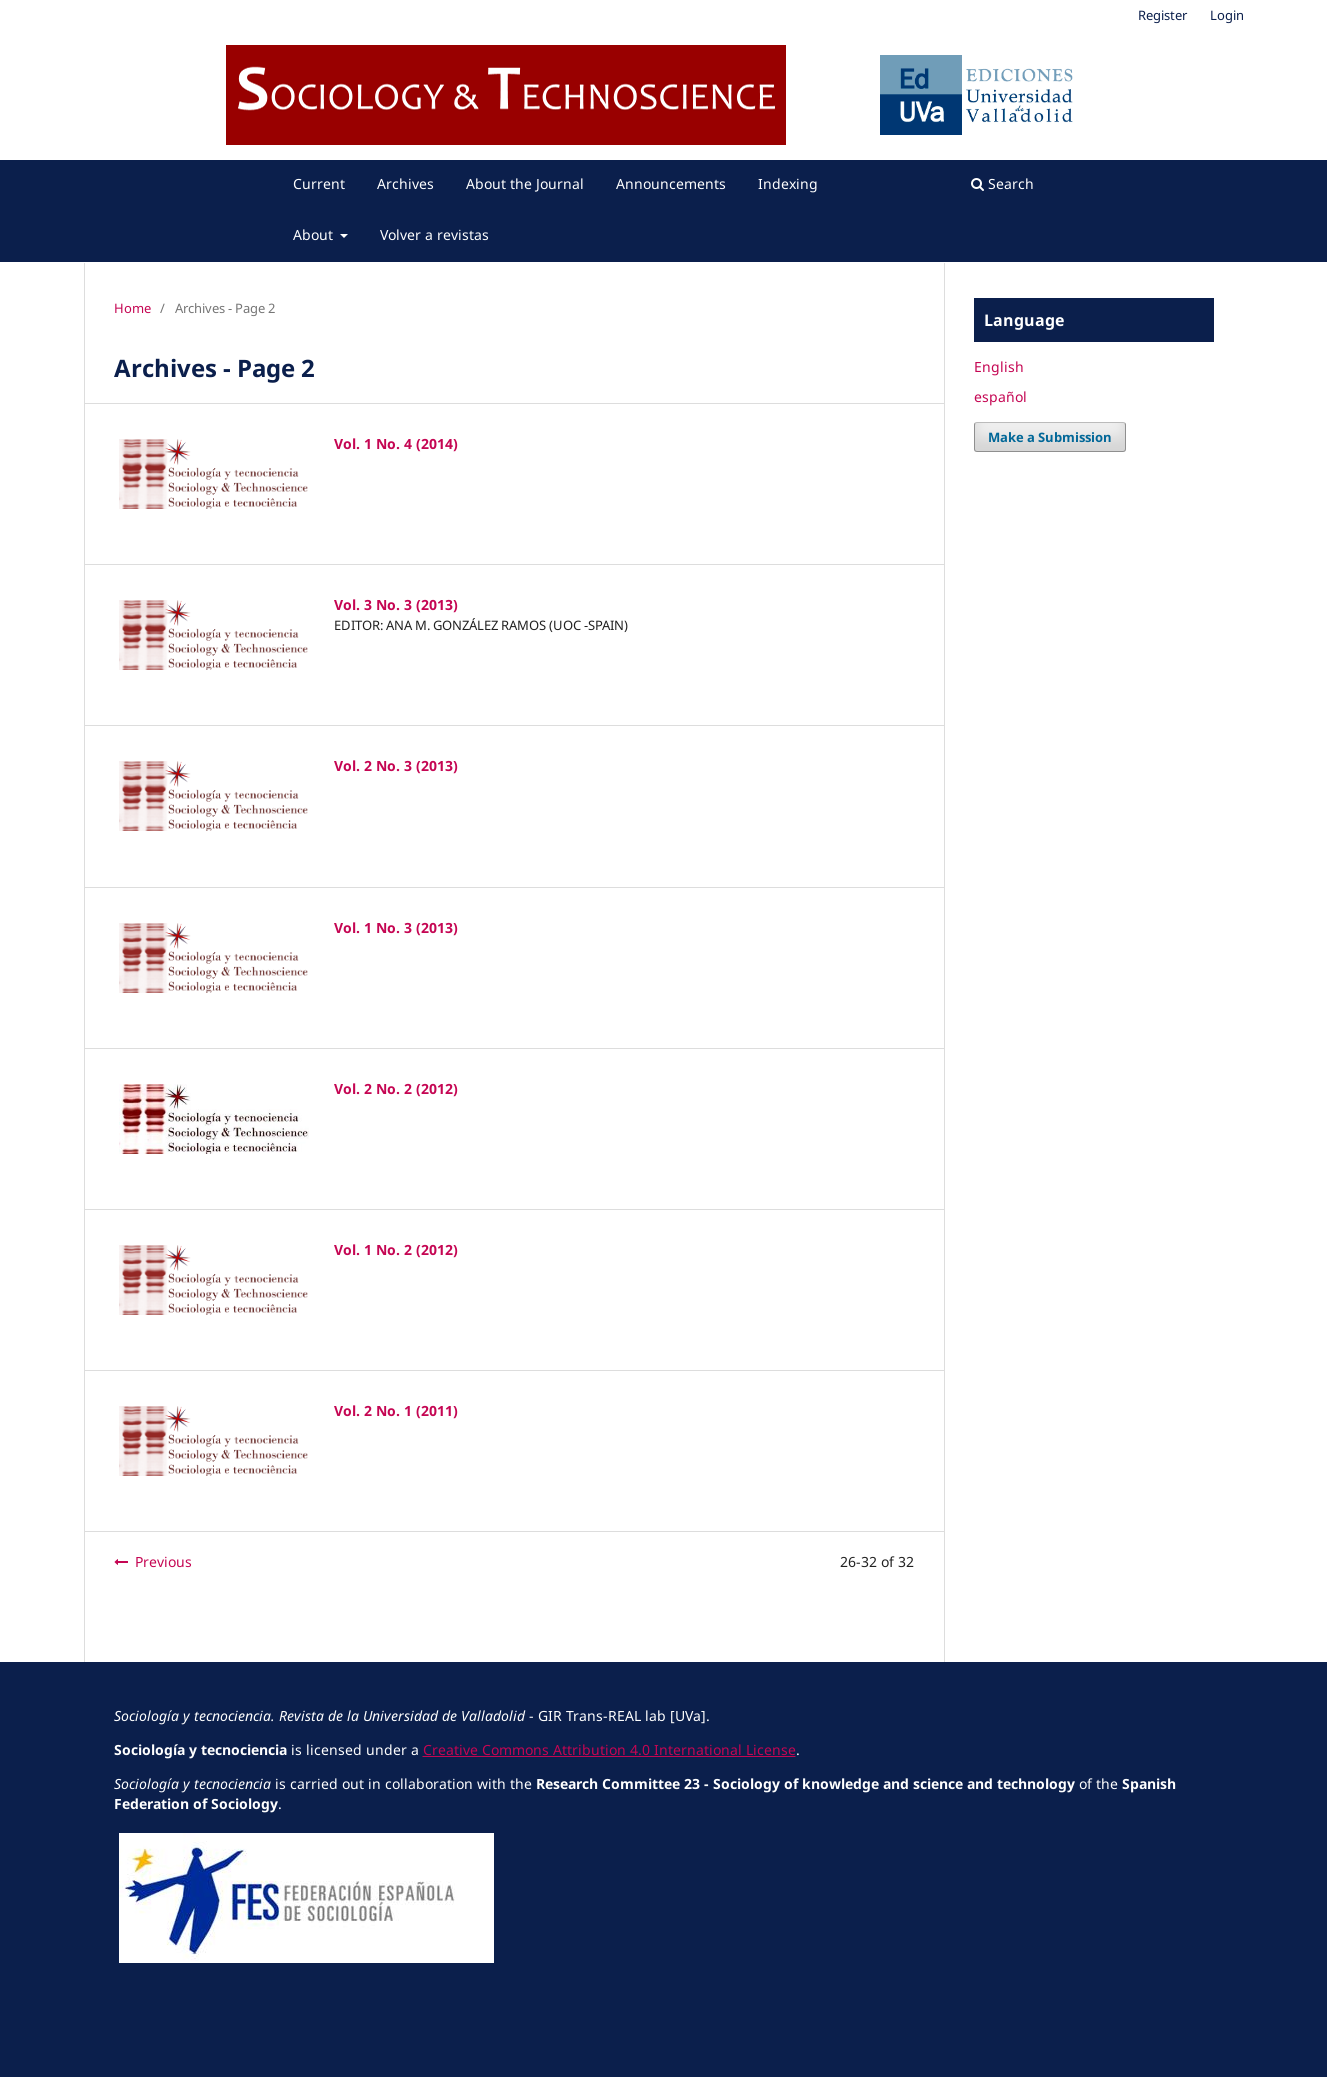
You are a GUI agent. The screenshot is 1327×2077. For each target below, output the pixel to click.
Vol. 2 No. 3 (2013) (396, 765)
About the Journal (525, 183)
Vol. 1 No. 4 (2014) (396, 443)
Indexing (788, 183)
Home (132, 308)
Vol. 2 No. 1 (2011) (396, 1410)
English (999, 366)
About (315, 234)
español (1000, 396)
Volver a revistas (434, 234)
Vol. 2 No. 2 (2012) (396, 1088)
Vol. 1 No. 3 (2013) (396, 927)
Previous (163, 1561)
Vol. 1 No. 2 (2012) (396, 1249)
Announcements (671, 183)
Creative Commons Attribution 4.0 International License (609, 1749)
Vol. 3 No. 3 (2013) (396, 604)
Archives (405, 183)
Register (1162, 15)
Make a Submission (1050, 437)
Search (1002, 183)
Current (319, 183)
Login (1227, 15)
